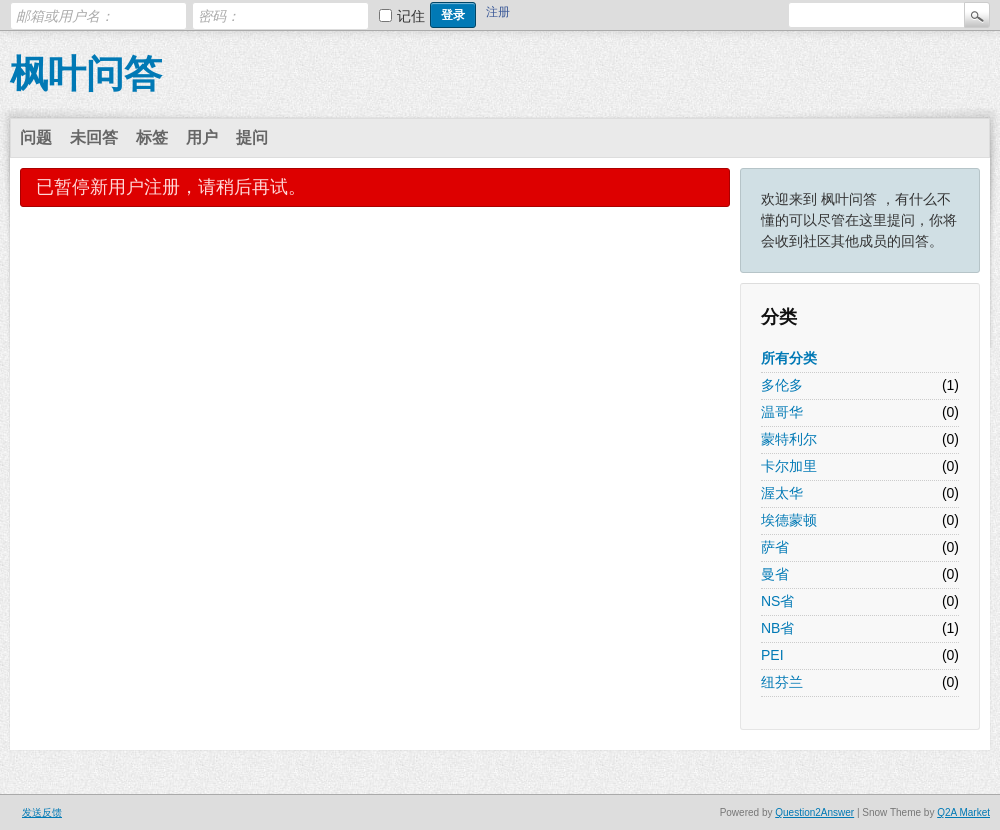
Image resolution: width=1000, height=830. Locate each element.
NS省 (777, 601)
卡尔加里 (789, 466)
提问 (252, 137)
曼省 (775, 574)
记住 (411, 16)
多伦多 (782, 385)
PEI (772, 655)
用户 (202, 137)
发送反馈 (42, 812)
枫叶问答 (86, 74)
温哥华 (782, 412)
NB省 (777, 628)
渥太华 (782, 493)
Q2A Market (963, 812)
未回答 (94, 137)
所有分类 (789, 358)
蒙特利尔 (789, 439)
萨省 (775, 547)
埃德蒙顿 (789, 520)
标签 (152, 137)
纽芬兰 (782, 682)
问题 (36, 137)
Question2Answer (814, 812)
